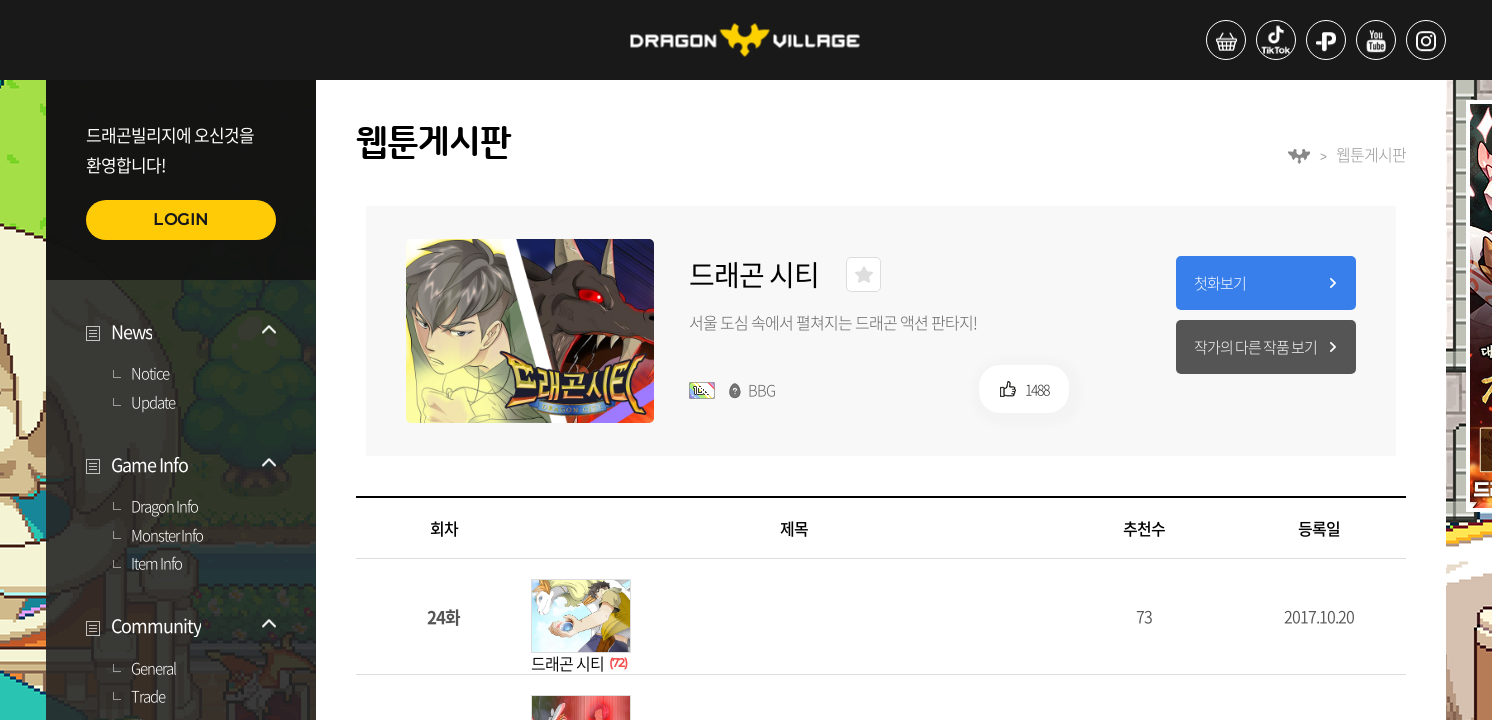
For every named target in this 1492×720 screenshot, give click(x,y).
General (153, 669)
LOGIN (181, 219)
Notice (150, 374)
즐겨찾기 (863, 274)
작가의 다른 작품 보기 (1255, 347)
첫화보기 (1220, 283)
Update (153, 403)
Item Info (156, 564)
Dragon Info (164, 507)
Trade (148, 697)
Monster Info (167, 536)
